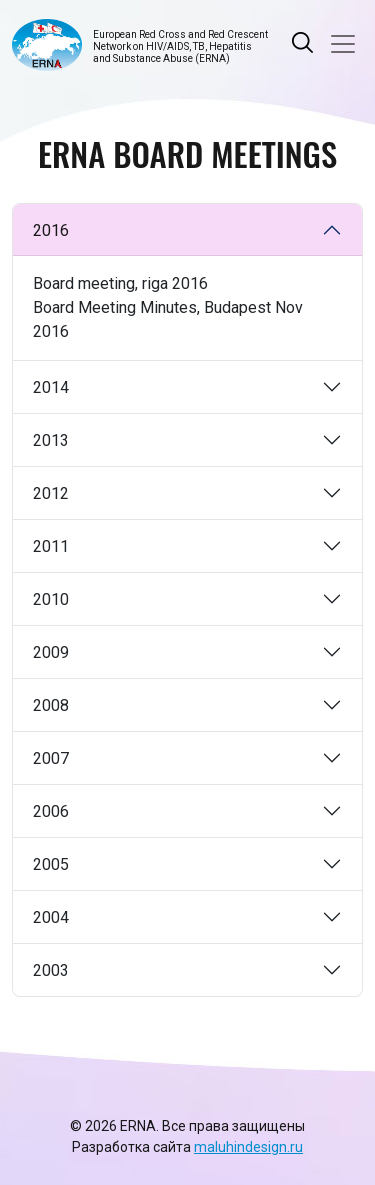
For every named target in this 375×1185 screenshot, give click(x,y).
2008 (51, 705)
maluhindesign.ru (248, 1147)
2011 (51, 546)
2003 (51, 970)
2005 (51, 864)
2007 (51, 758)
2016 (51, 230)
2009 (51, 652)
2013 (51, 440)
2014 (51, 387)
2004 (51, 917)
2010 (51, 599)
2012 (51, 493)
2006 (51, 811)
